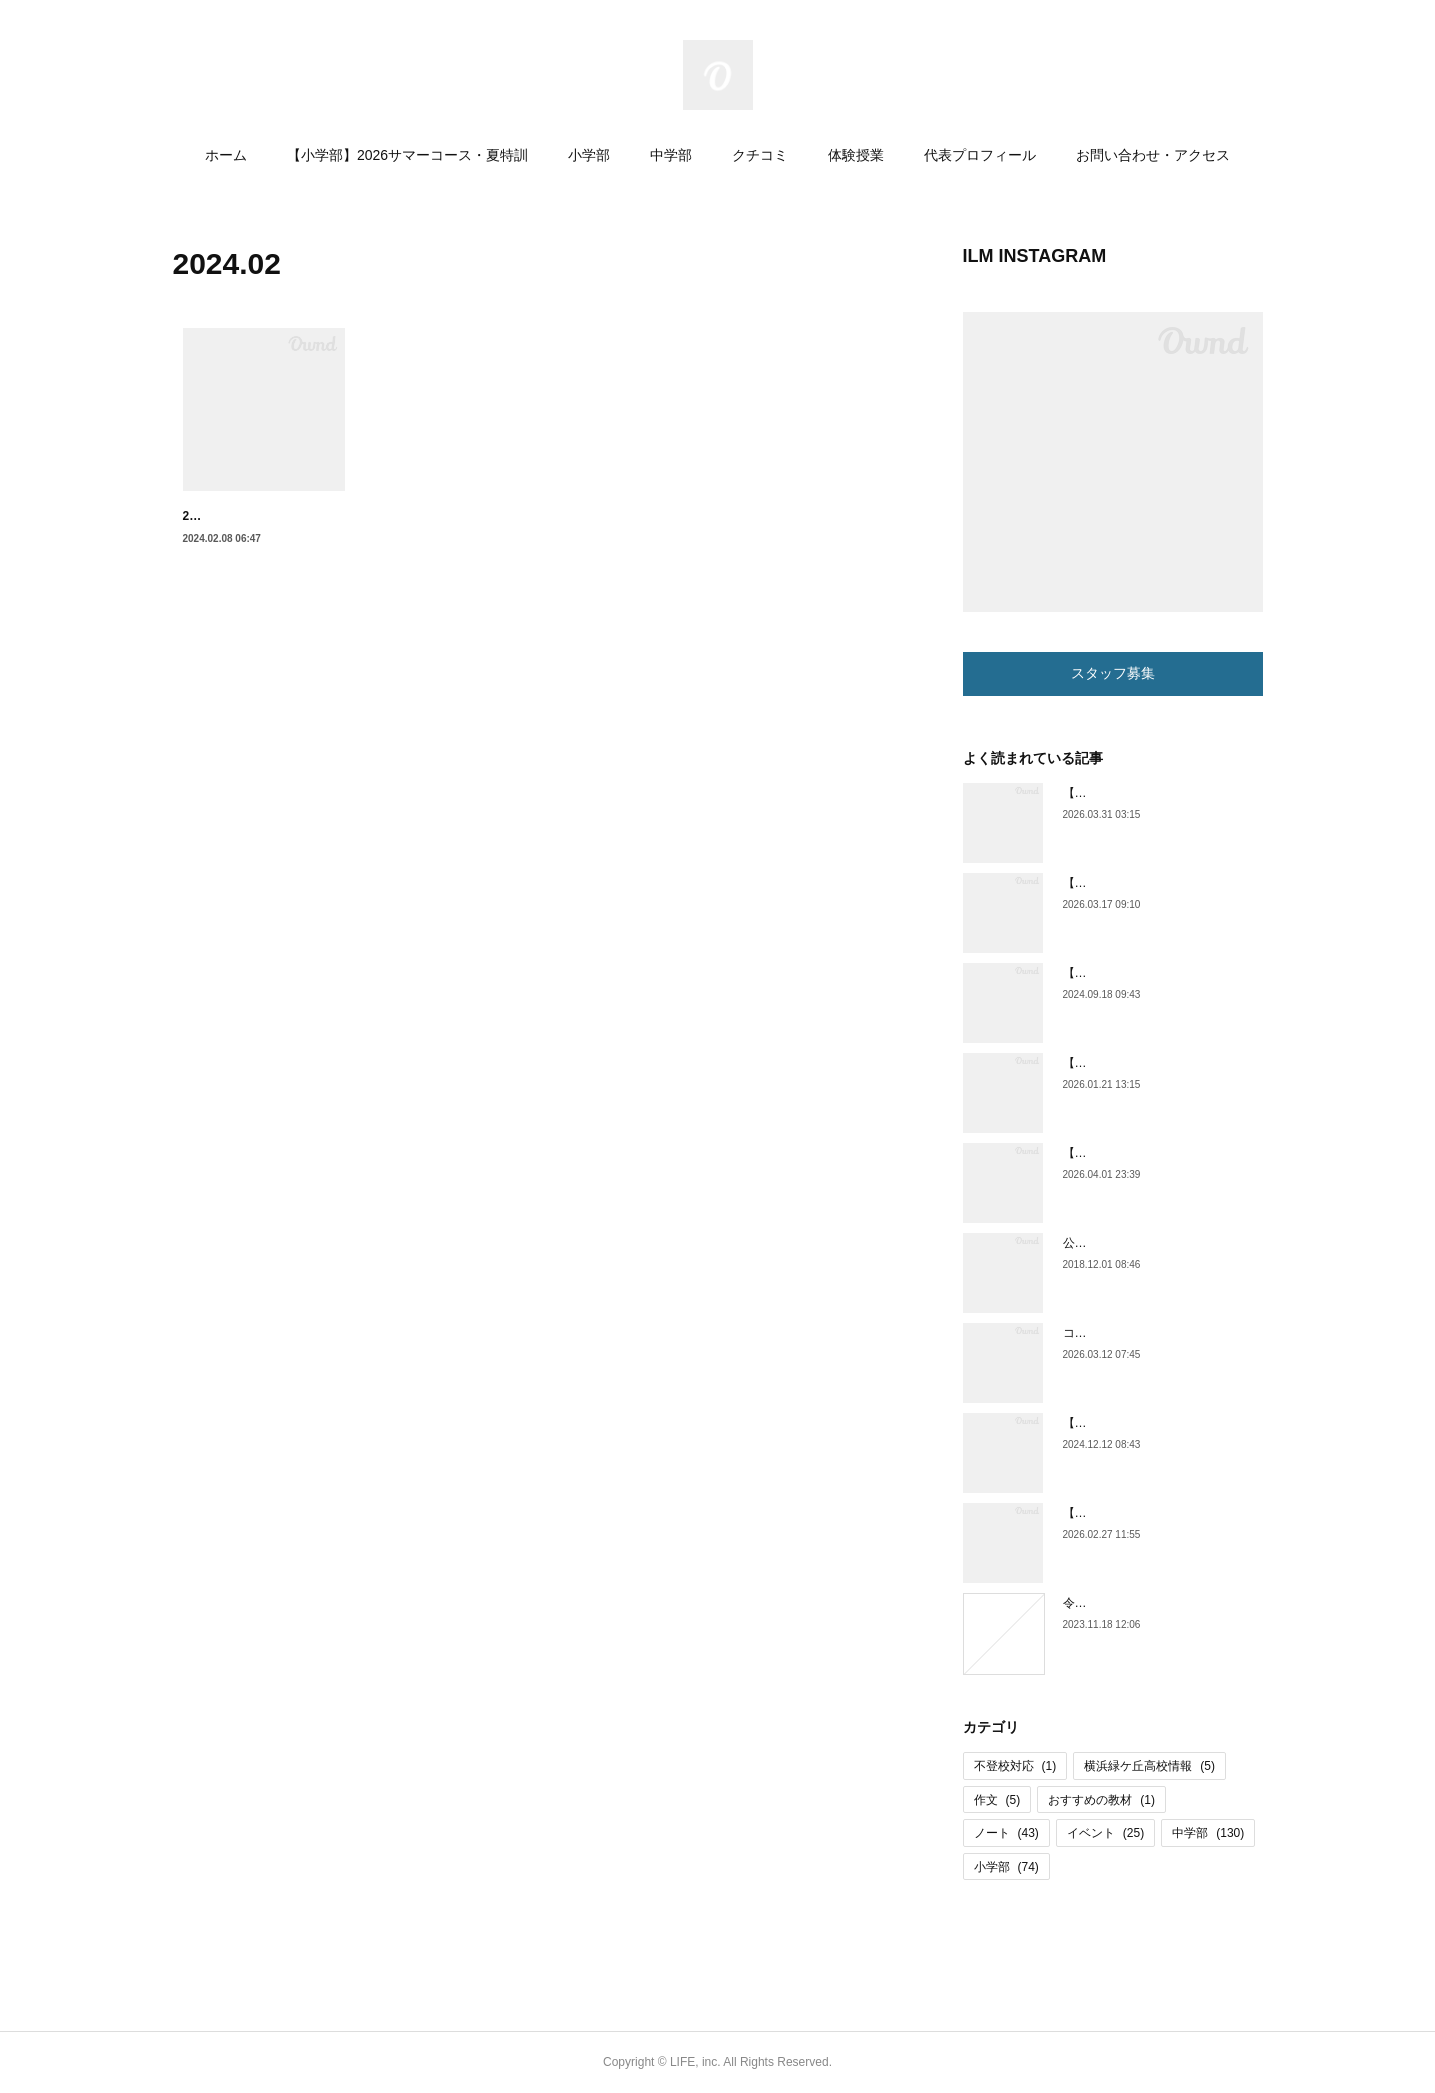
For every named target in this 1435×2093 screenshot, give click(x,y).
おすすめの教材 (1101, 1800)
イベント (1105, 1833)
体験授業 (856, 155)
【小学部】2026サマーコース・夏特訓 (407, 155)
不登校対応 (1015, 1766)
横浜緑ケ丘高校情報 (1149, 1766)
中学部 (671, 155)
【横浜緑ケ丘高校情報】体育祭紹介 (1159, 1423)
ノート (1006, 1833)
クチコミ (760, 155)
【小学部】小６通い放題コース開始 (1159, 883)
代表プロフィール (980, 155)
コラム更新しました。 (1123, 1333)
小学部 (589, 155)
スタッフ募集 (1113, 673)
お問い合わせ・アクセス (1153, 155)
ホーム (226, 155)
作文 (997, 1800)
